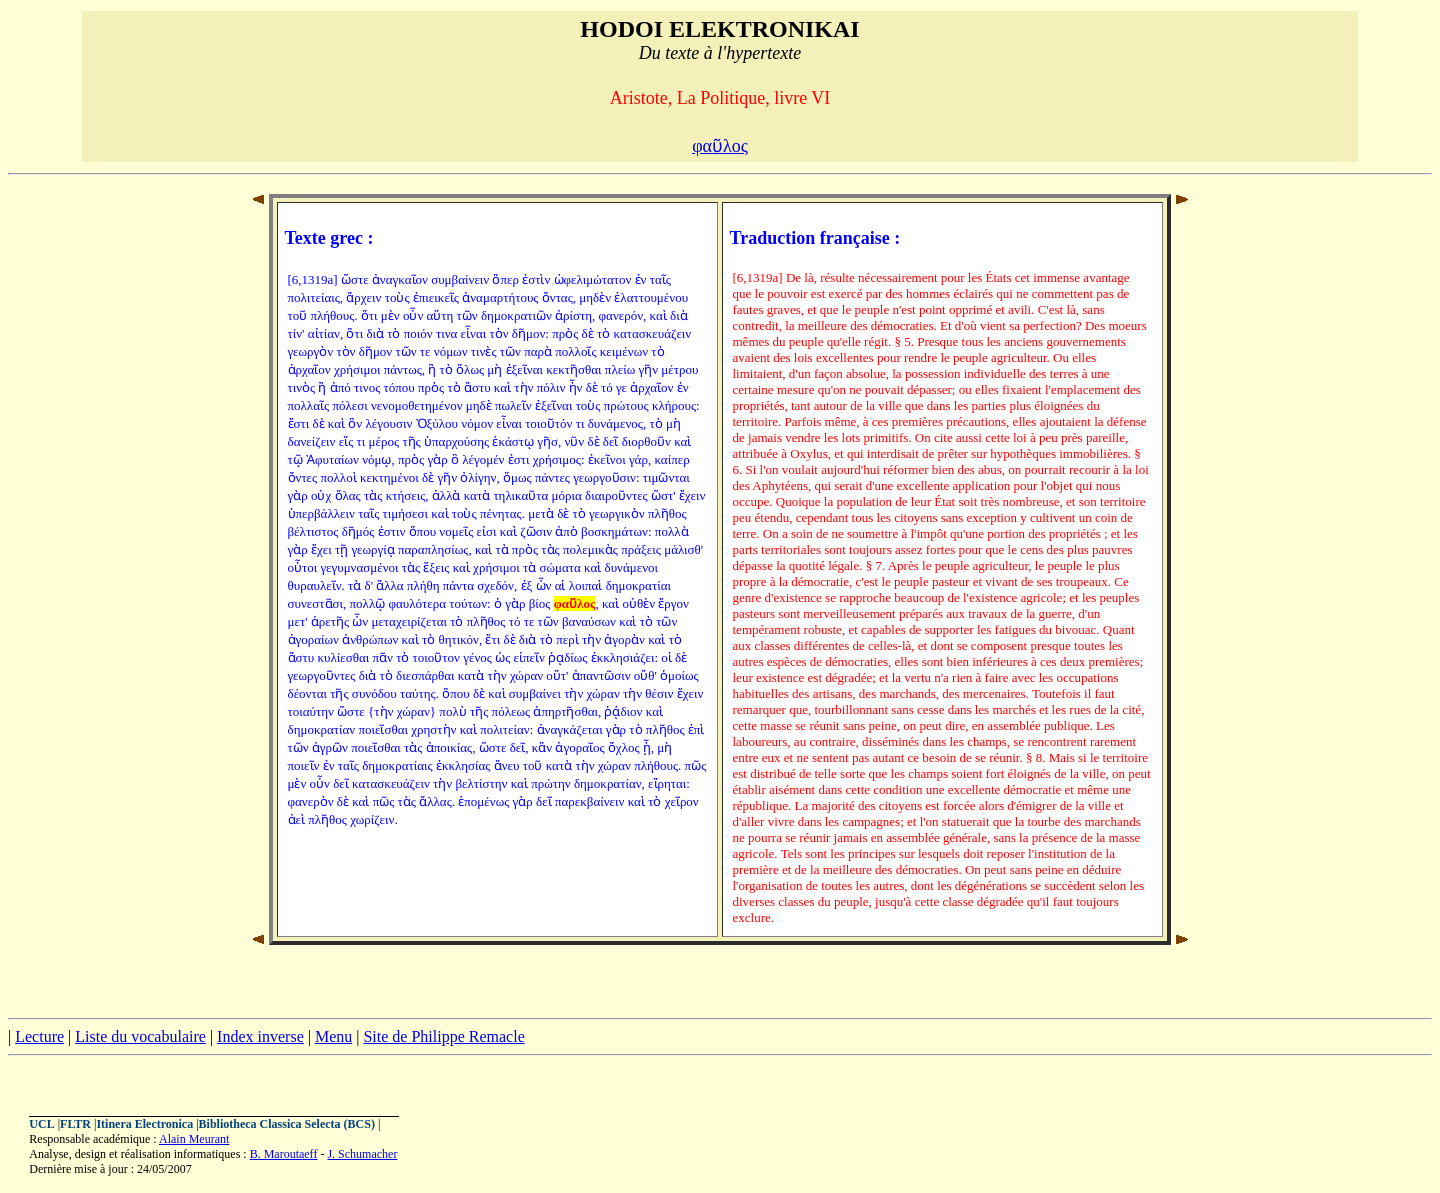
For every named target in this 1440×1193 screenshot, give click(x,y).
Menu (333, 1036)
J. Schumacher (362, 1154)
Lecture (39, 1036)
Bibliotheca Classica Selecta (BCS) (287, 1124)
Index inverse (260, 1036)
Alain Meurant (194, 1139)
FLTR (75, 1124)
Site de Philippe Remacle (443, 1036)
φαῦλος (720, 146)
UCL (41, 1124)
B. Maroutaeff (284, 1154)
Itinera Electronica (144, 1124)
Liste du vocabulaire (140, 1036)
